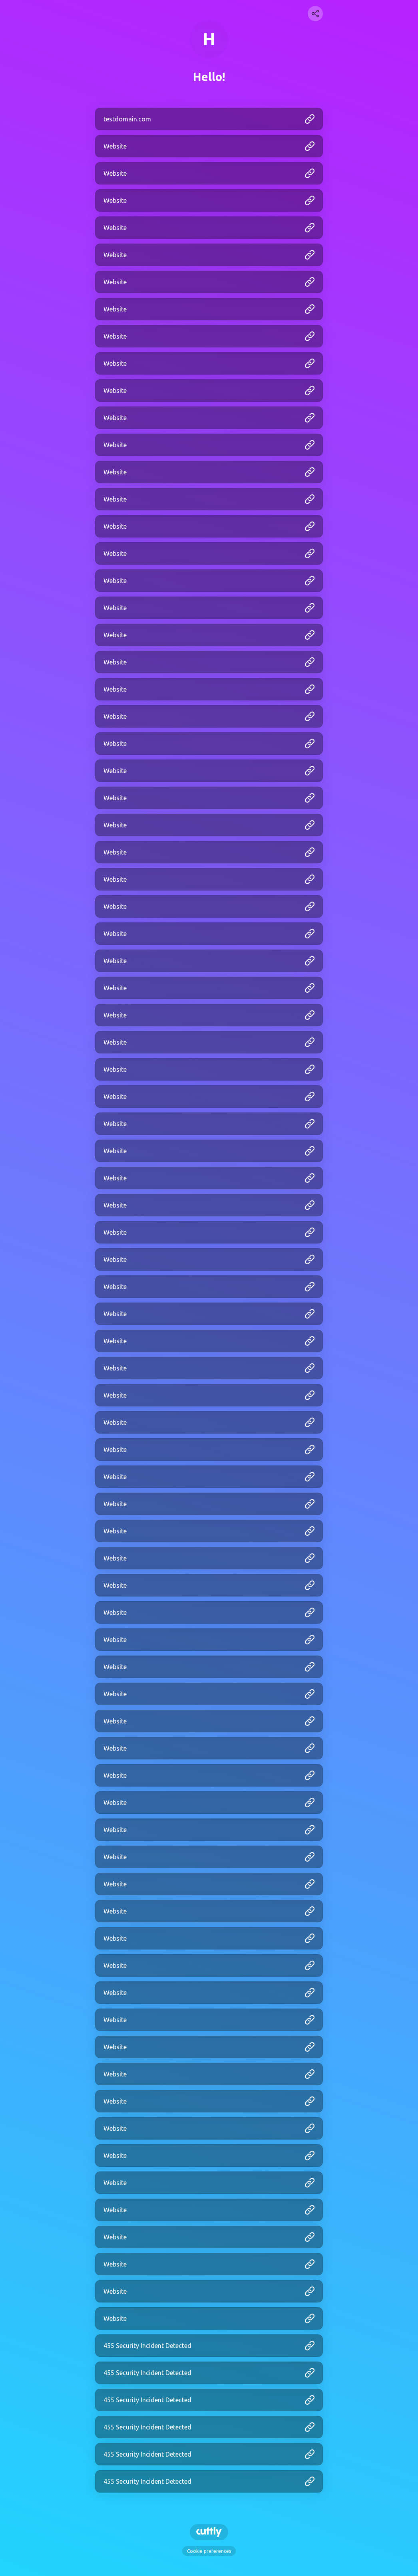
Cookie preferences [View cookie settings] (209, 2551)
